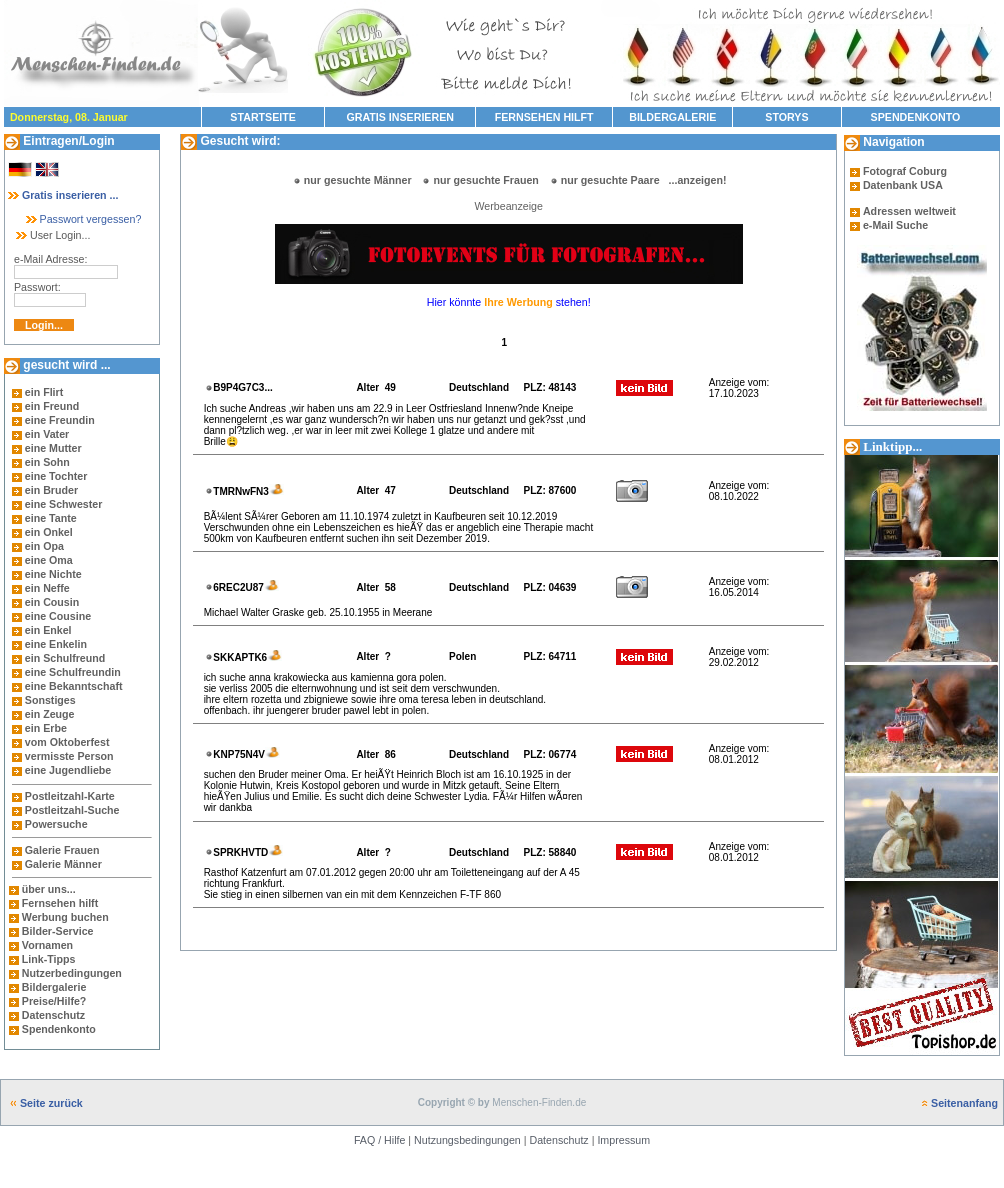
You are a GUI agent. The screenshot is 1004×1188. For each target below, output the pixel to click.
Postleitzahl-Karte (70, 796)
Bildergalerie (54, 987)
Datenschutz (52, 1015)
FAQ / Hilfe (380, 1140)
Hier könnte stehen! (509, 302)
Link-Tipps (49, 959)
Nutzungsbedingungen (467, 1140)
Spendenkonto (57, 1029)
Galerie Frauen (62, 850)
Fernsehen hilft (60, 903)
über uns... (49, 889)
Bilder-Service (58, 931)
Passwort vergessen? (82, 219)
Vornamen (47, 945)
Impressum (623, 1140)
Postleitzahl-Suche (72, 810)
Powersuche (56, 824)
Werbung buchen (65, 917)
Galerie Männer (63, 864)
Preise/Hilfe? (54, 1001)
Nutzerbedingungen (72, 973)
